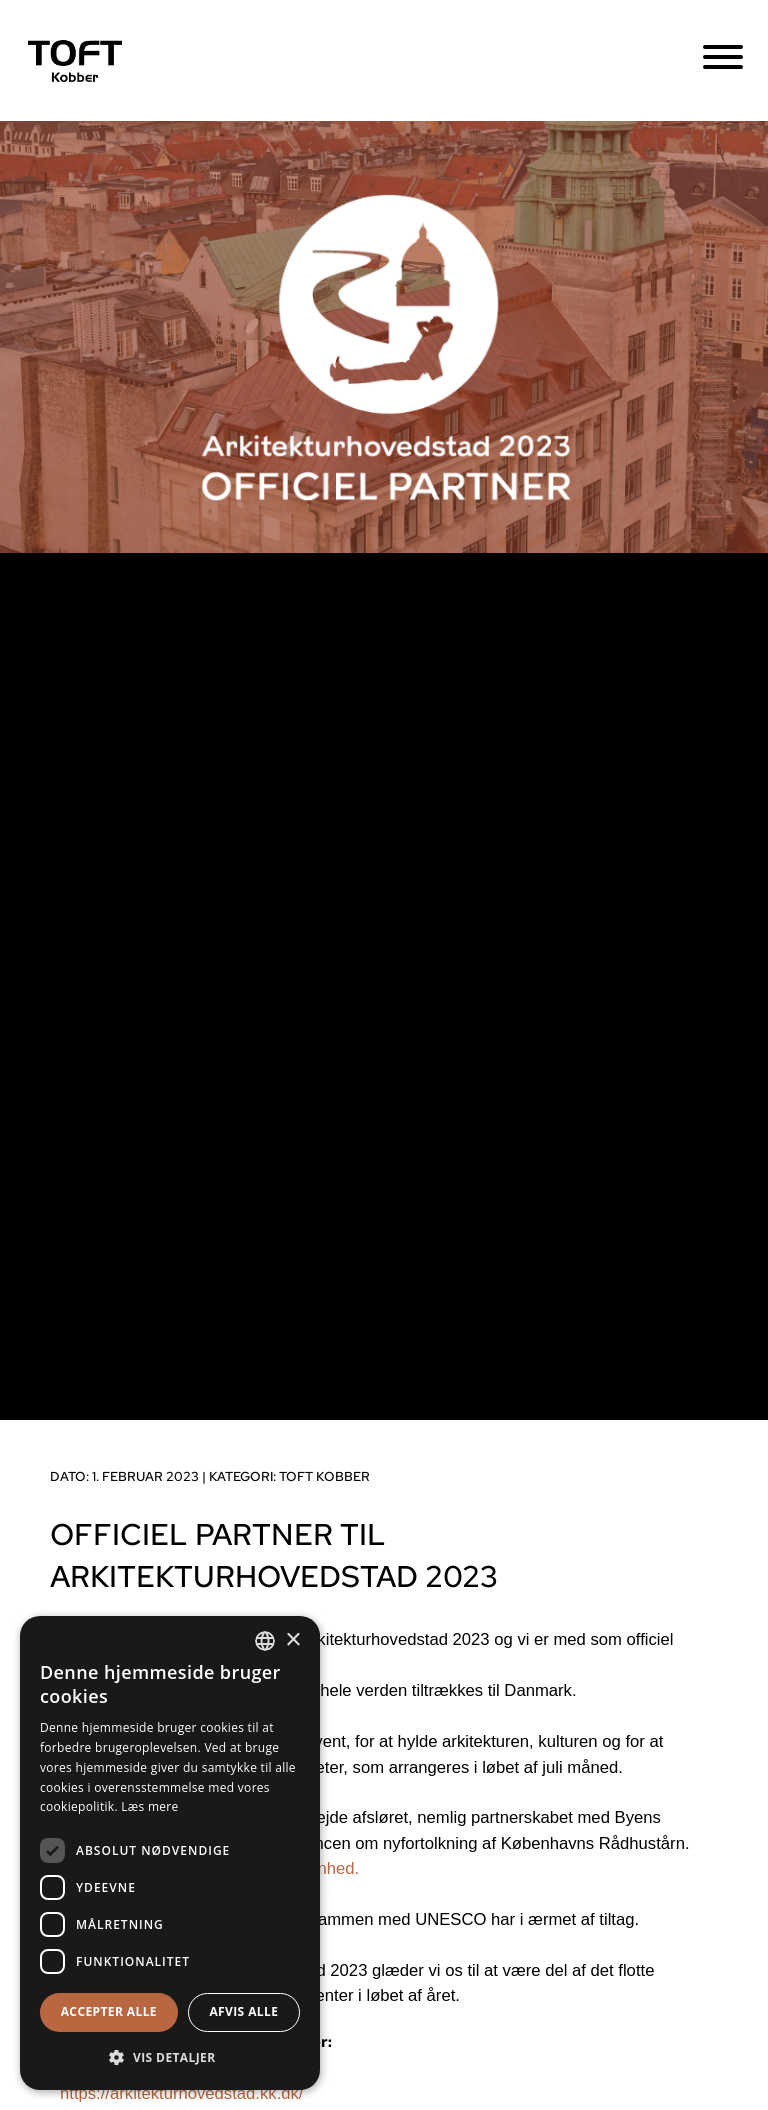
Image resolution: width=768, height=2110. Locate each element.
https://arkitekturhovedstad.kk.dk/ (181, 2093)
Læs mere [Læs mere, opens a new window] (149, 1806)
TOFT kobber (324, 1476)
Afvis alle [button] (243, 2011)
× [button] (292, 1640)
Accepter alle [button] (109, 2011)
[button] (170, 2057)
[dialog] (170, 1853)
